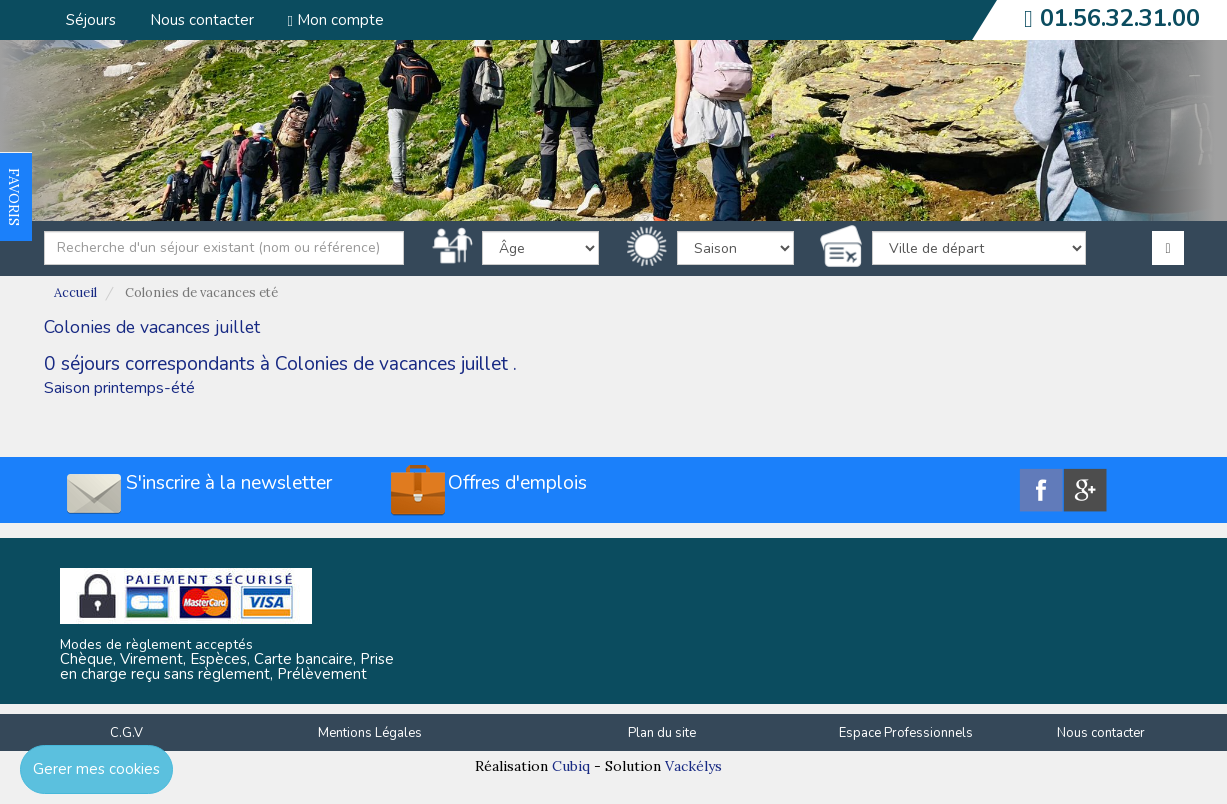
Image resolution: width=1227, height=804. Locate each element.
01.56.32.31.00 (1120, 18)
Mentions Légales (370, 733)
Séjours (91, 20)
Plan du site (662, 733)
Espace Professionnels (906, 733)
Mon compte (336, 20)
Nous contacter (202, 20)
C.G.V (126, 733)
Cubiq (571, 766)
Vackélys (693, 766)
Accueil (75, 292)
